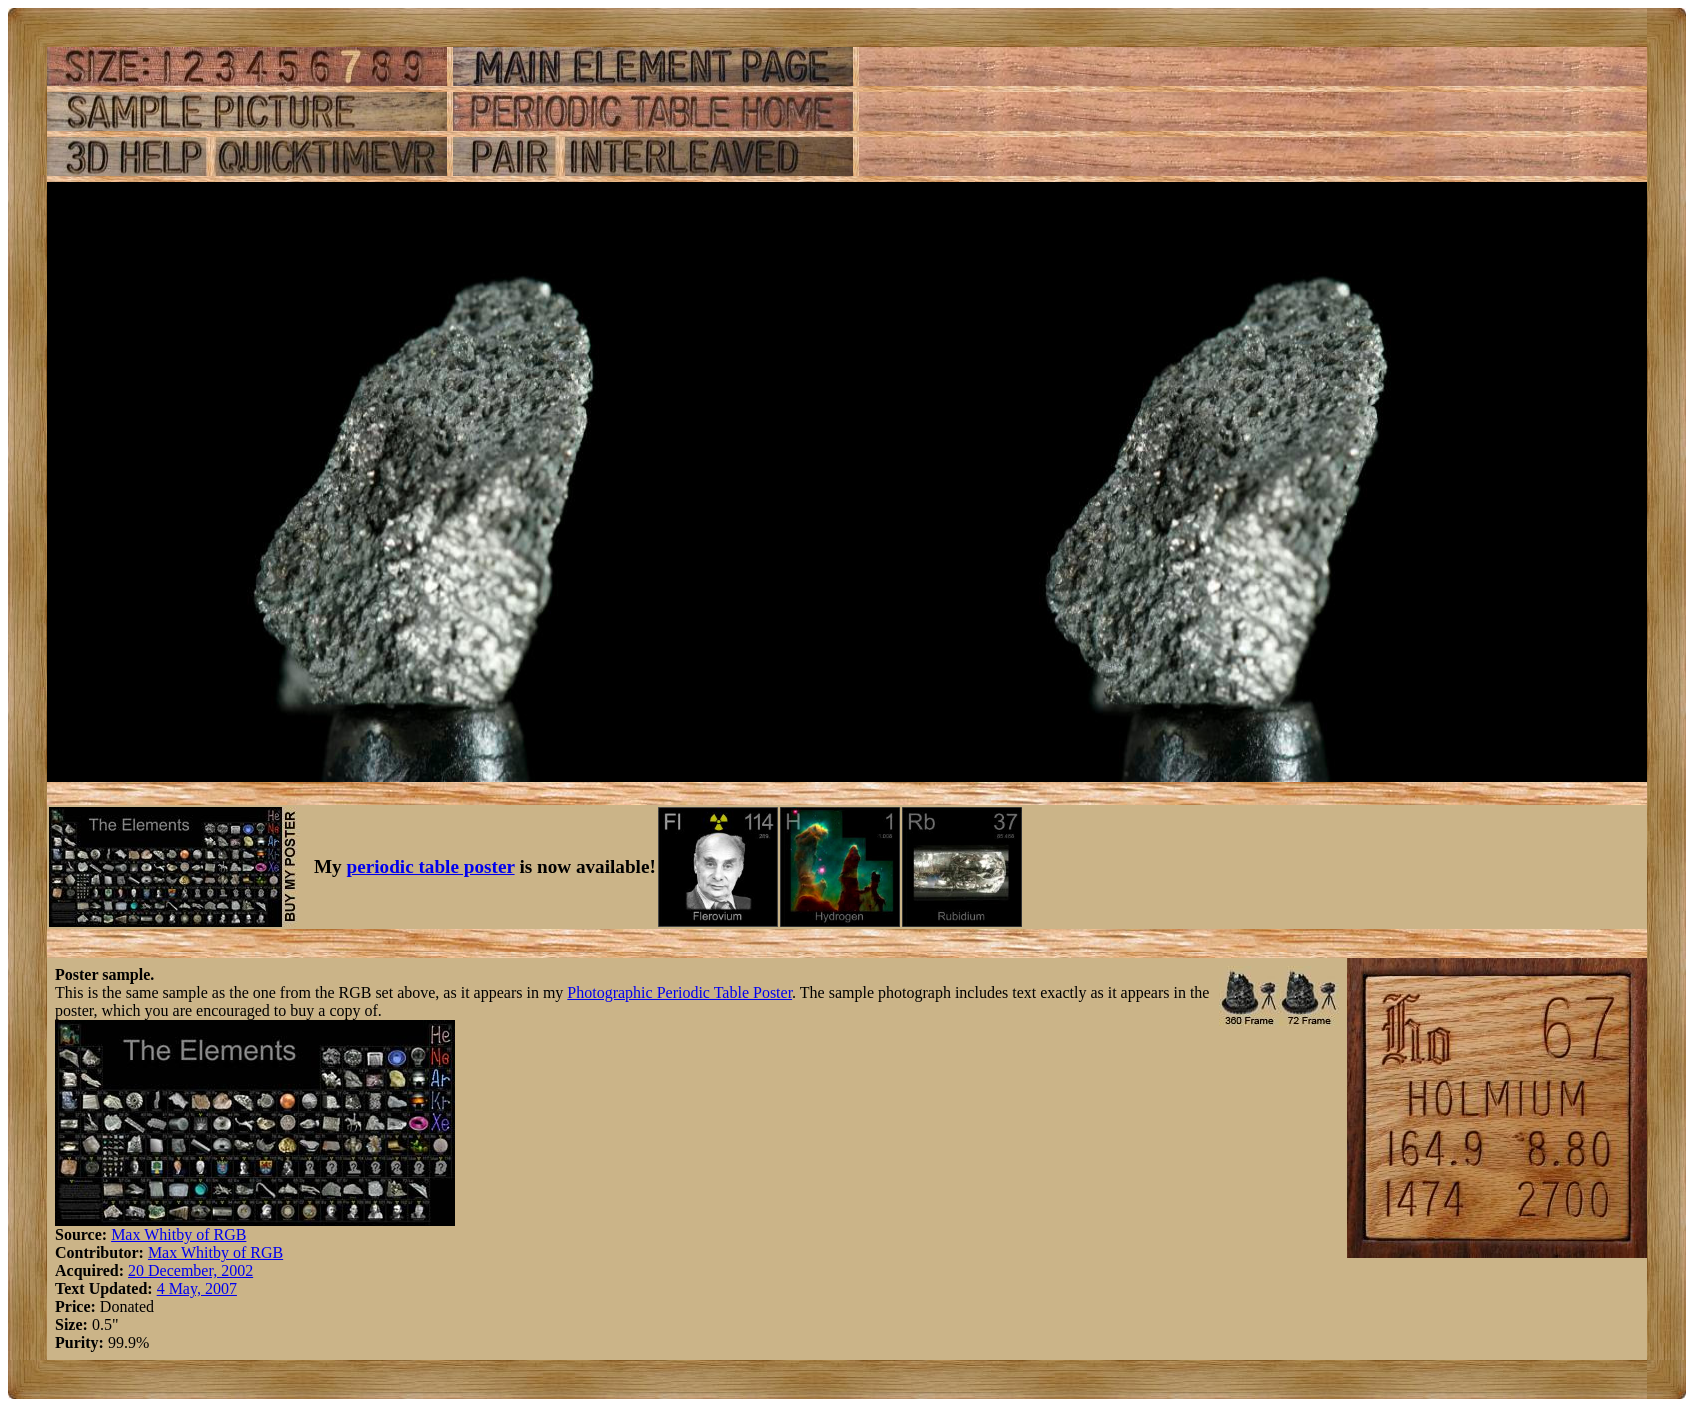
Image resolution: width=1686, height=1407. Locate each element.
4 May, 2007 (197, 1288)
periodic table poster (431, 866)
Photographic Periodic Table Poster (679, 992)
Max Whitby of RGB (178, 1234)
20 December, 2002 (190, 1270)
